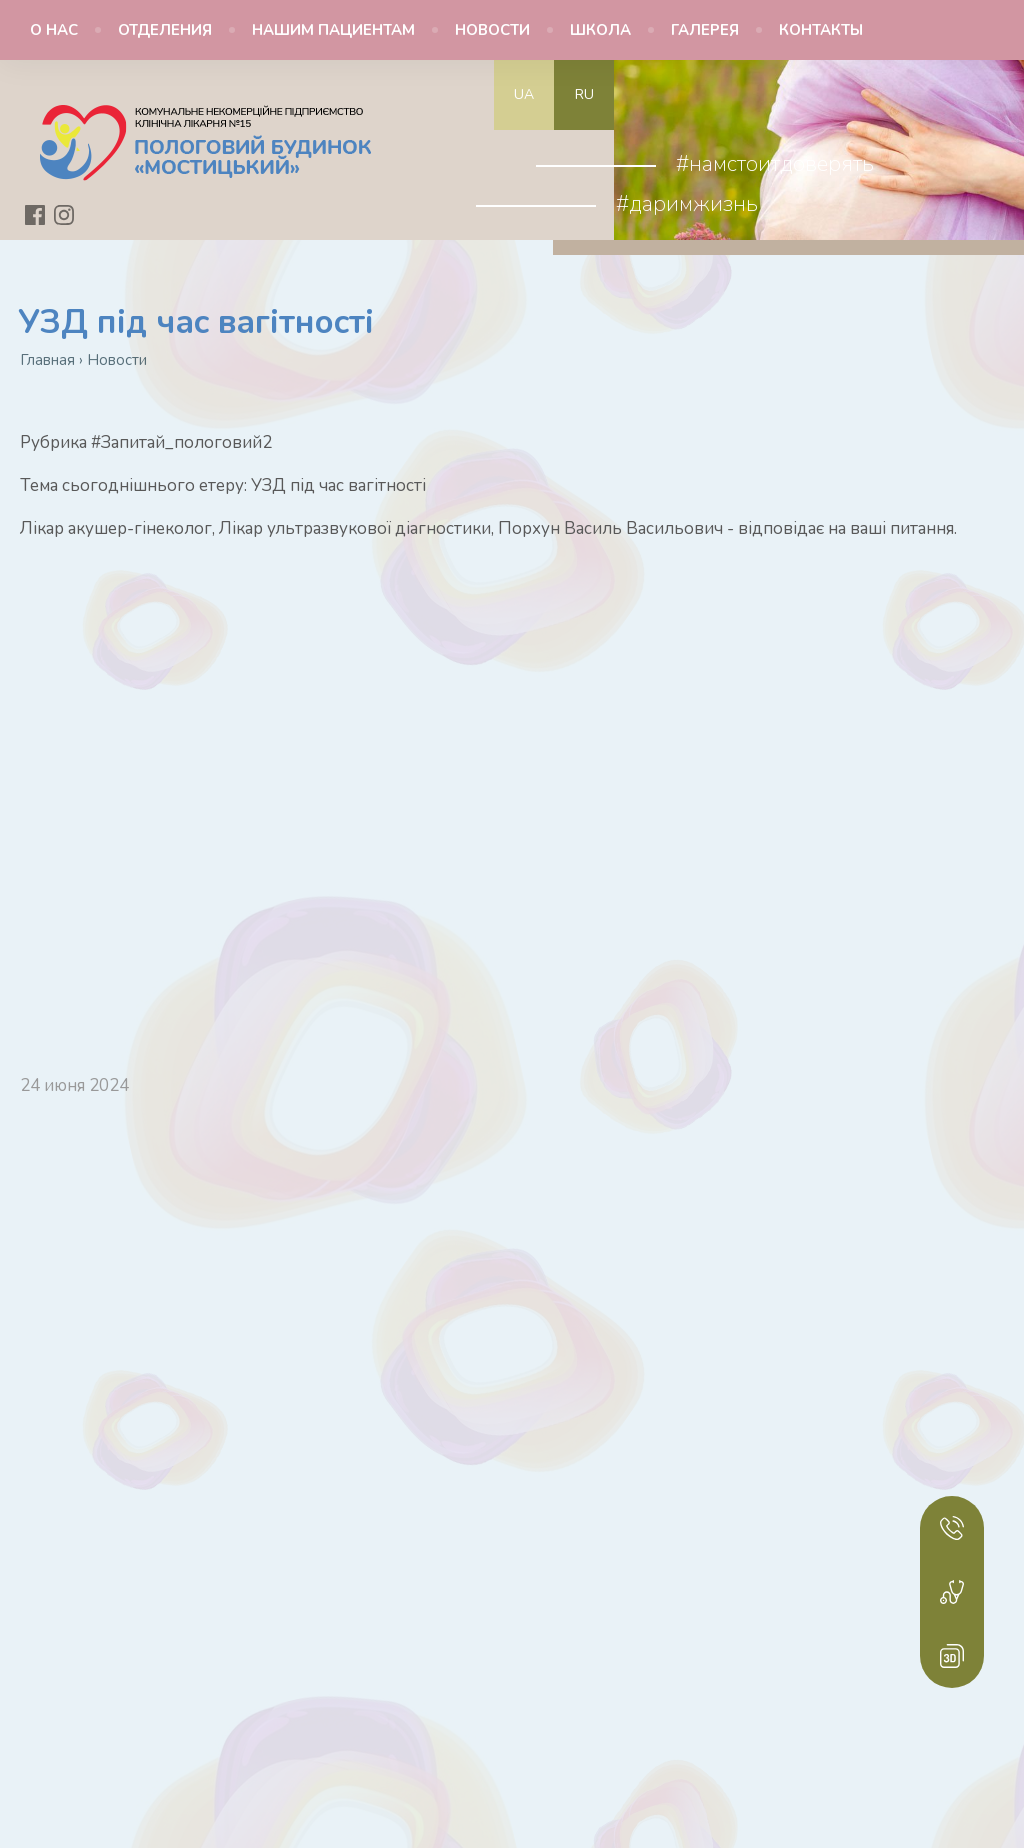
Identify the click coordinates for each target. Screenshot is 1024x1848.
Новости (492, 30)
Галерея (705, 30)
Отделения (165, 30)
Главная (47, 360)
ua (524, 94)
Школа (600, 30)
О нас (54, 30)
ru (584, 94)
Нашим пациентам (333, 30)
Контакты (821, 30)
